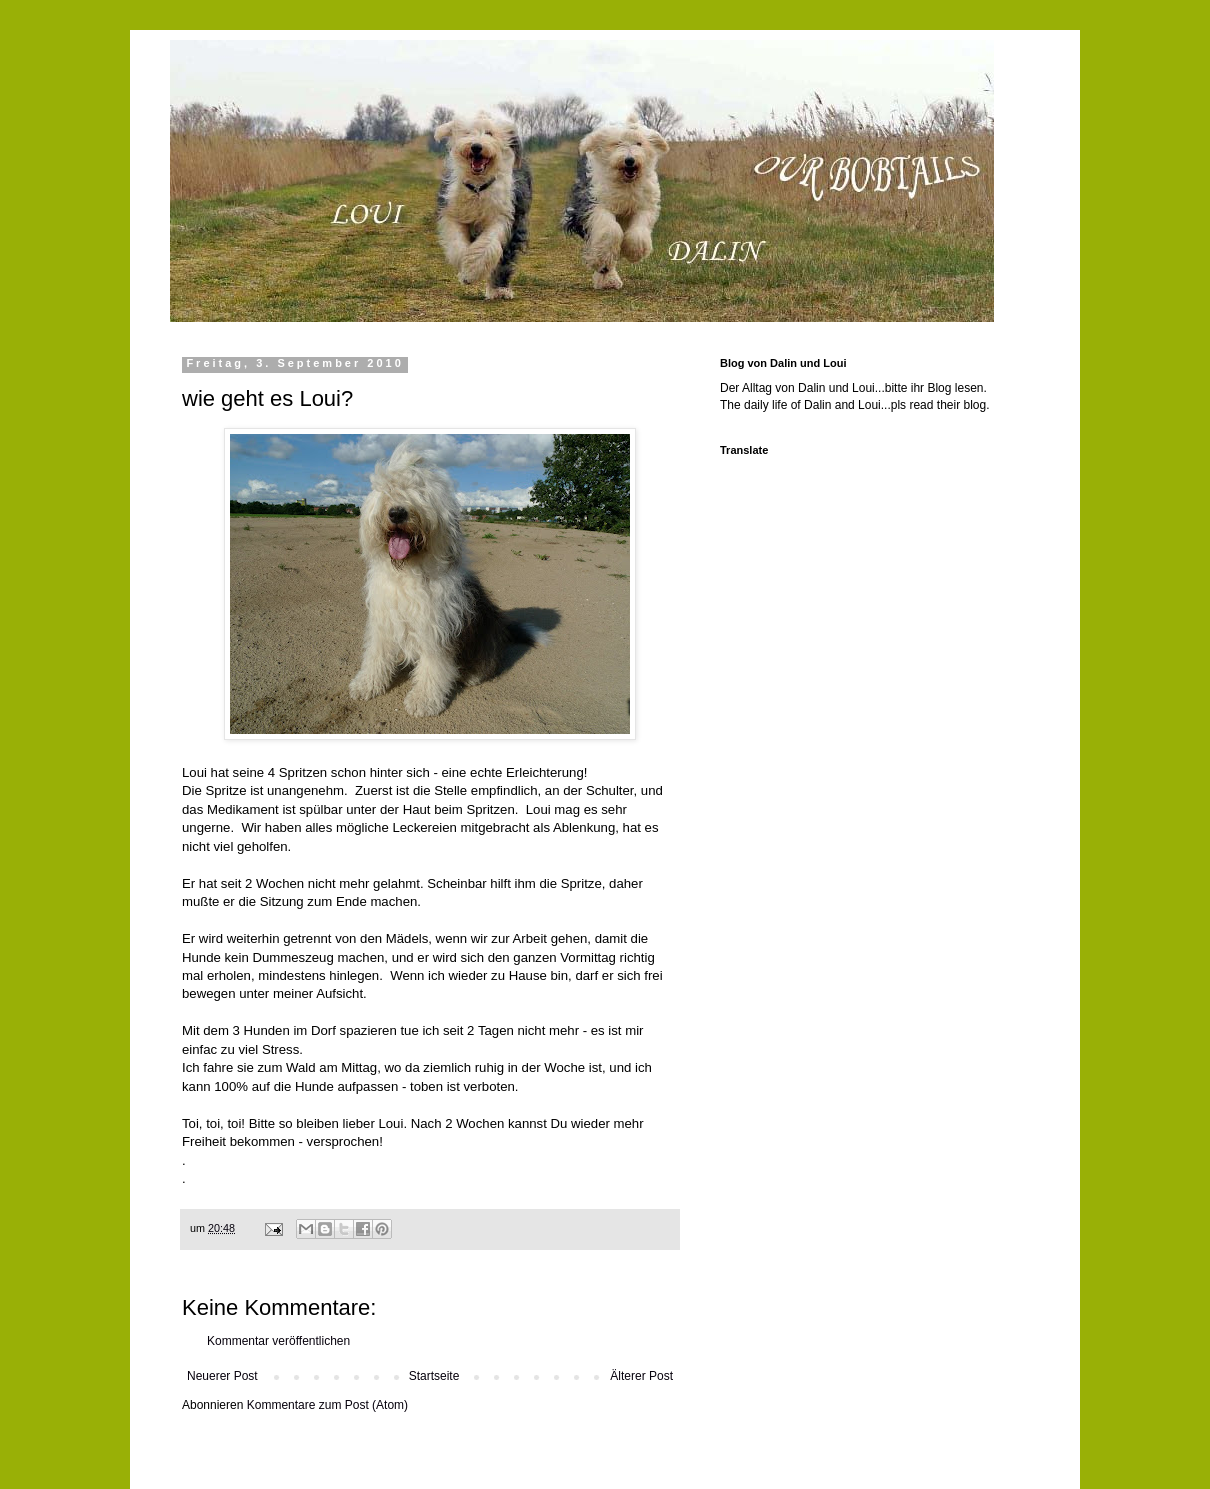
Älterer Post (641, 1376)
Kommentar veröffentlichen (278, 1341)
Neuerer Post (222, 1376)
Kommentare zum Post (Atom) (327, 1405)
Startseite (434, 1376)
